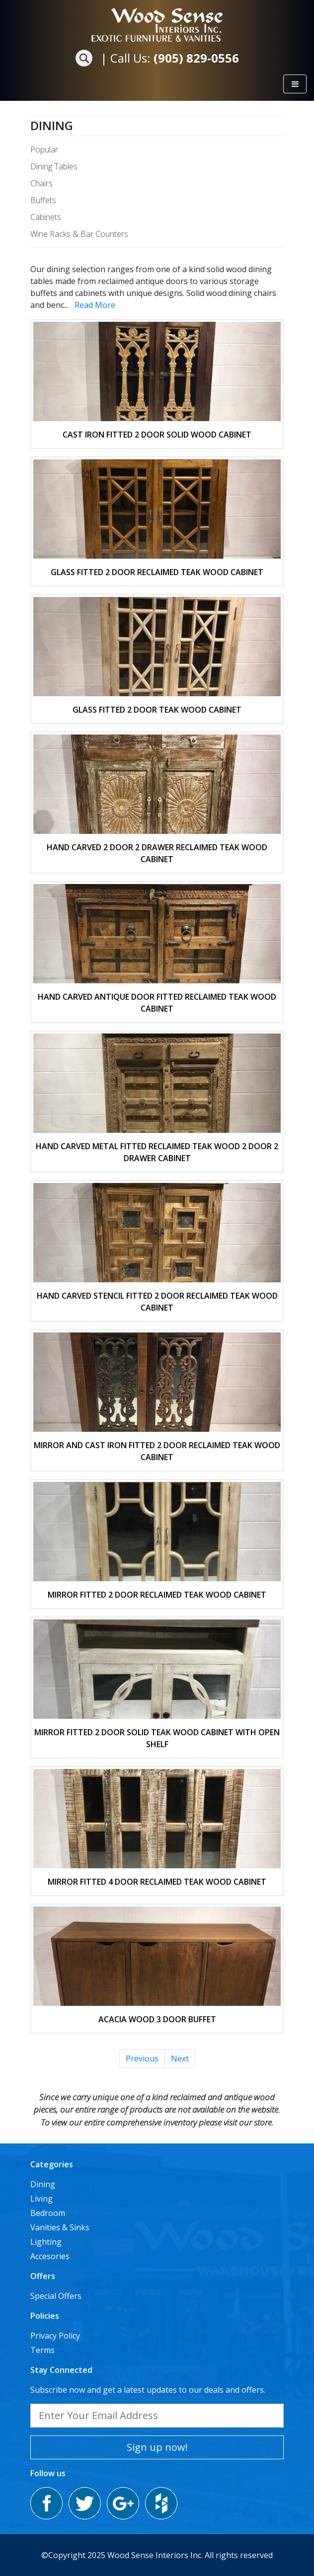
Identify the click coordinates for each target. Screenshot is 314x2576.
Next (180, 2058)
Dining (51, 125)
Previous (142, 2058)
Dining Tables (54, 166)
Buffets (43, 200)
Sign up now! (157, 2447)
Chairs (41, 183)
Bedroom (47, 2213)
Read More (95, 304)
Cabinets (45, 217)
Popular (44, 149)
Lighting (46, 2241)
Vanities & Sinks (59, 2227)
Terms (42, 2350)
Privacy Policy (55, 2335)
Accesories (50, 2256)
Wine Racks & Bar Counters (79, 233)
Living (41, 2198)
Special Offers (55, 2295)
